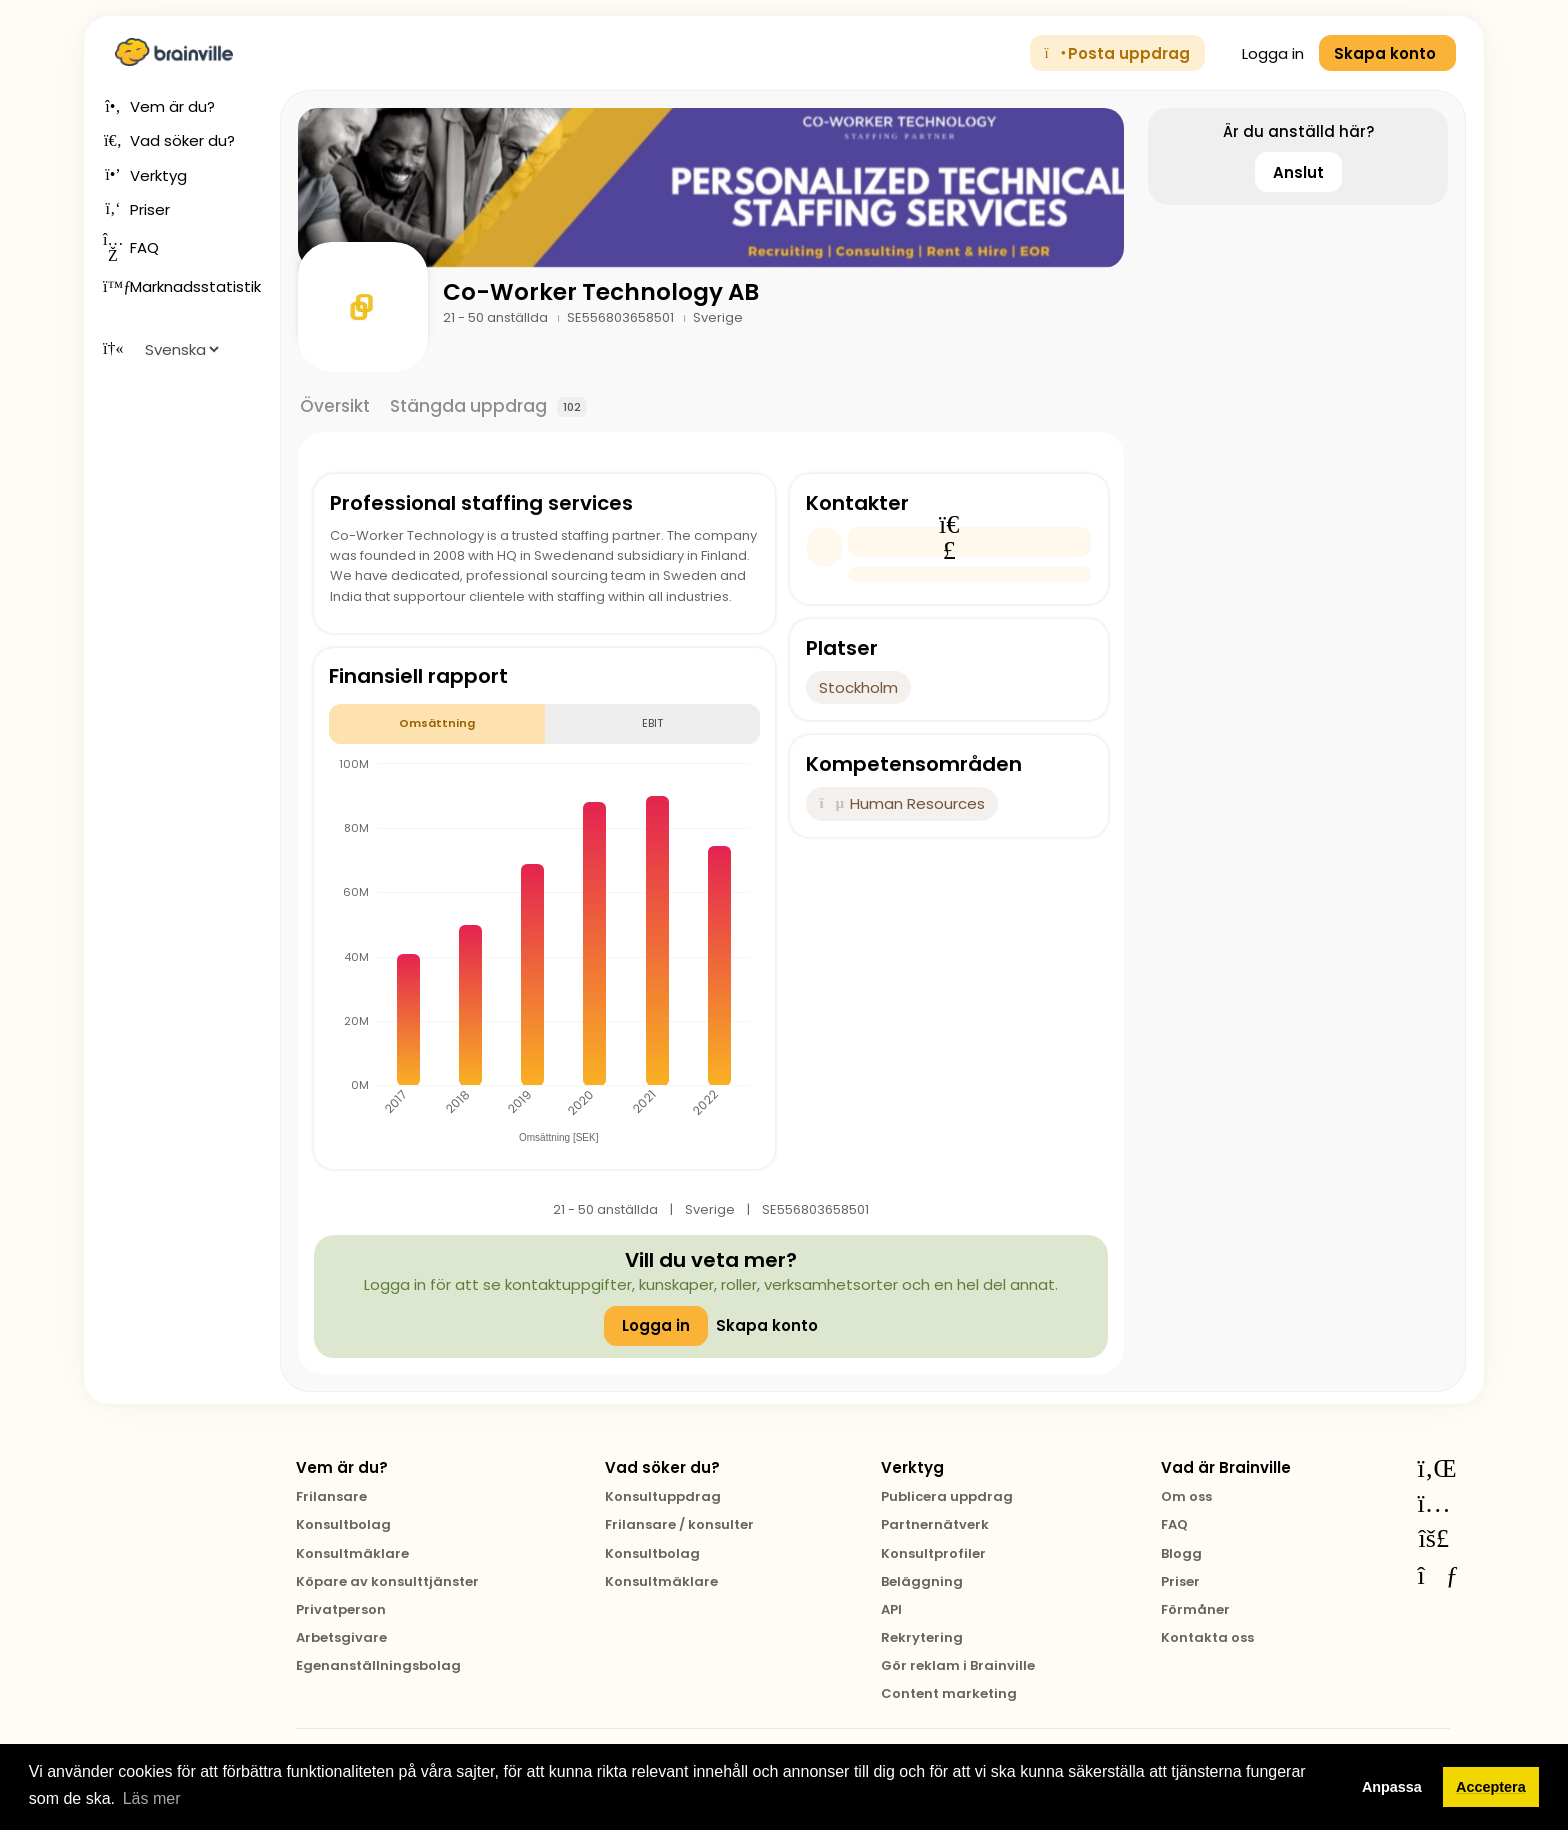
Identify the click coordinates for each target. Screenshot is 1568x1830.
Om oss (1186, 1496)
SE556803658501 (622, 317)
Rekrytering (922, 1637)
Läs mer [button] (152, 1798)
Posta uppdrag (1118, 53)
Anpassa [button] (1392, 1787)
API (891, 1609)
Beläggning (922, 1581)
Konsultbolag (343, 1524)
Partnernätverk (935, 1524)
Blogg (1181, 1553)
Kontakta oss (1207, 1637)
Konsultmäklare (352, 1553)
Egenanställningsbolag (378, 1665)
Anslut (1298, 172)
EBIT (652, 723)
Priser (1180, 1581)
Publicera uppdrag (947, 1496)
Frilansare (331, 1496)
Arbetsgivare (341, 1637)
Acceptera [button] (1491, 1787)
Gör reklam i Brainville (958, 1665)
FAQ (1174, 1524)
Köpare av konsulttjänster (387, 1581)
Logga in (1262, 53)
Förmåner (1195, 1609)
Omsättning (437, 723)
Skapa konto (767, 1325)
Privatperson (341, 1609)
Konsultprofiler (933, 1553)
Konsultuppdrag (663, 1496)
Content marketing (949, 1693)
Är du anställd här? (1298, 131)
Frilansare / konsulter (679, 1524)
